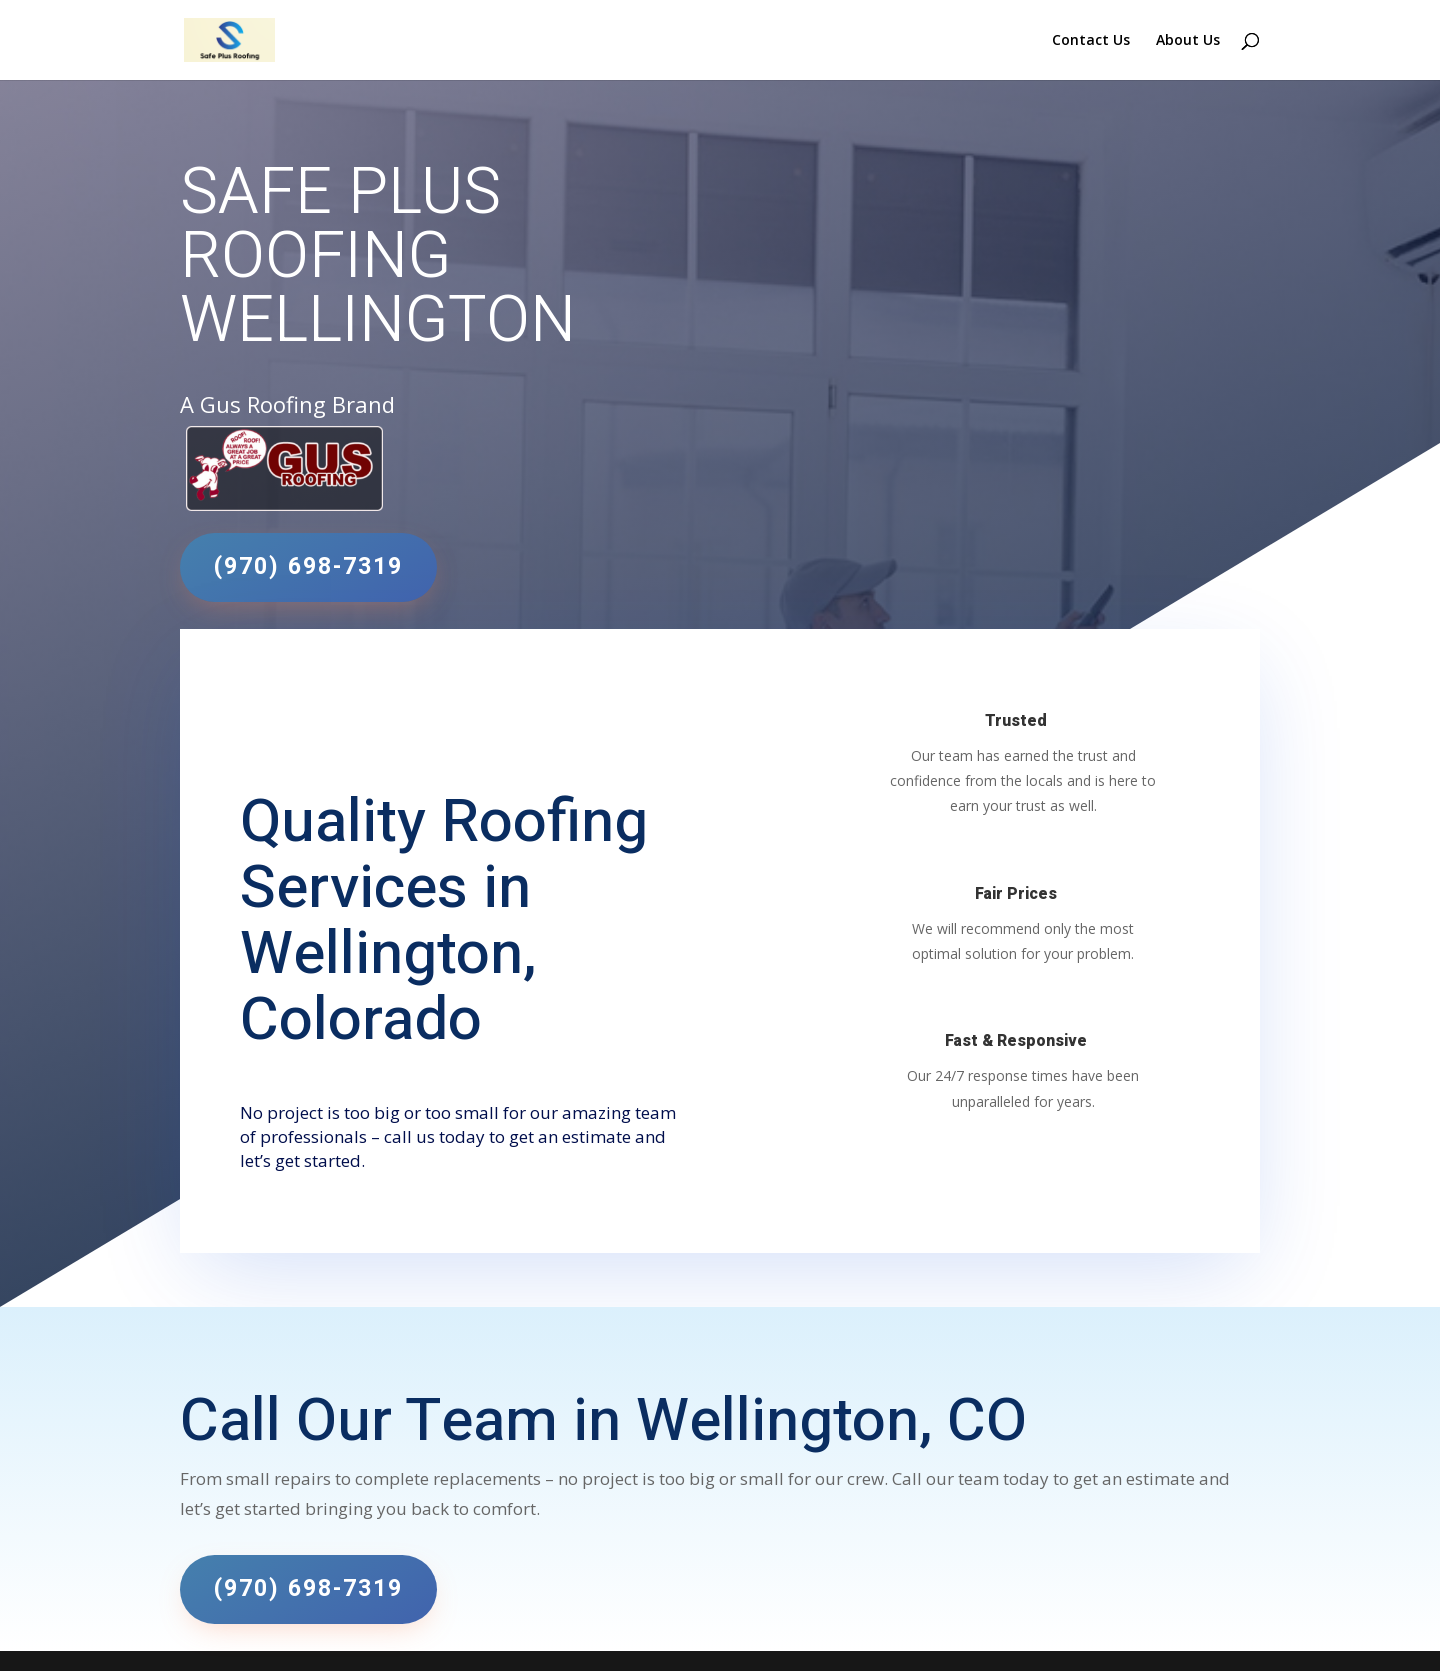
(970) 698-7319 (308, 567)
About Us (1188, 41)
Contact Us (1091, 41)
